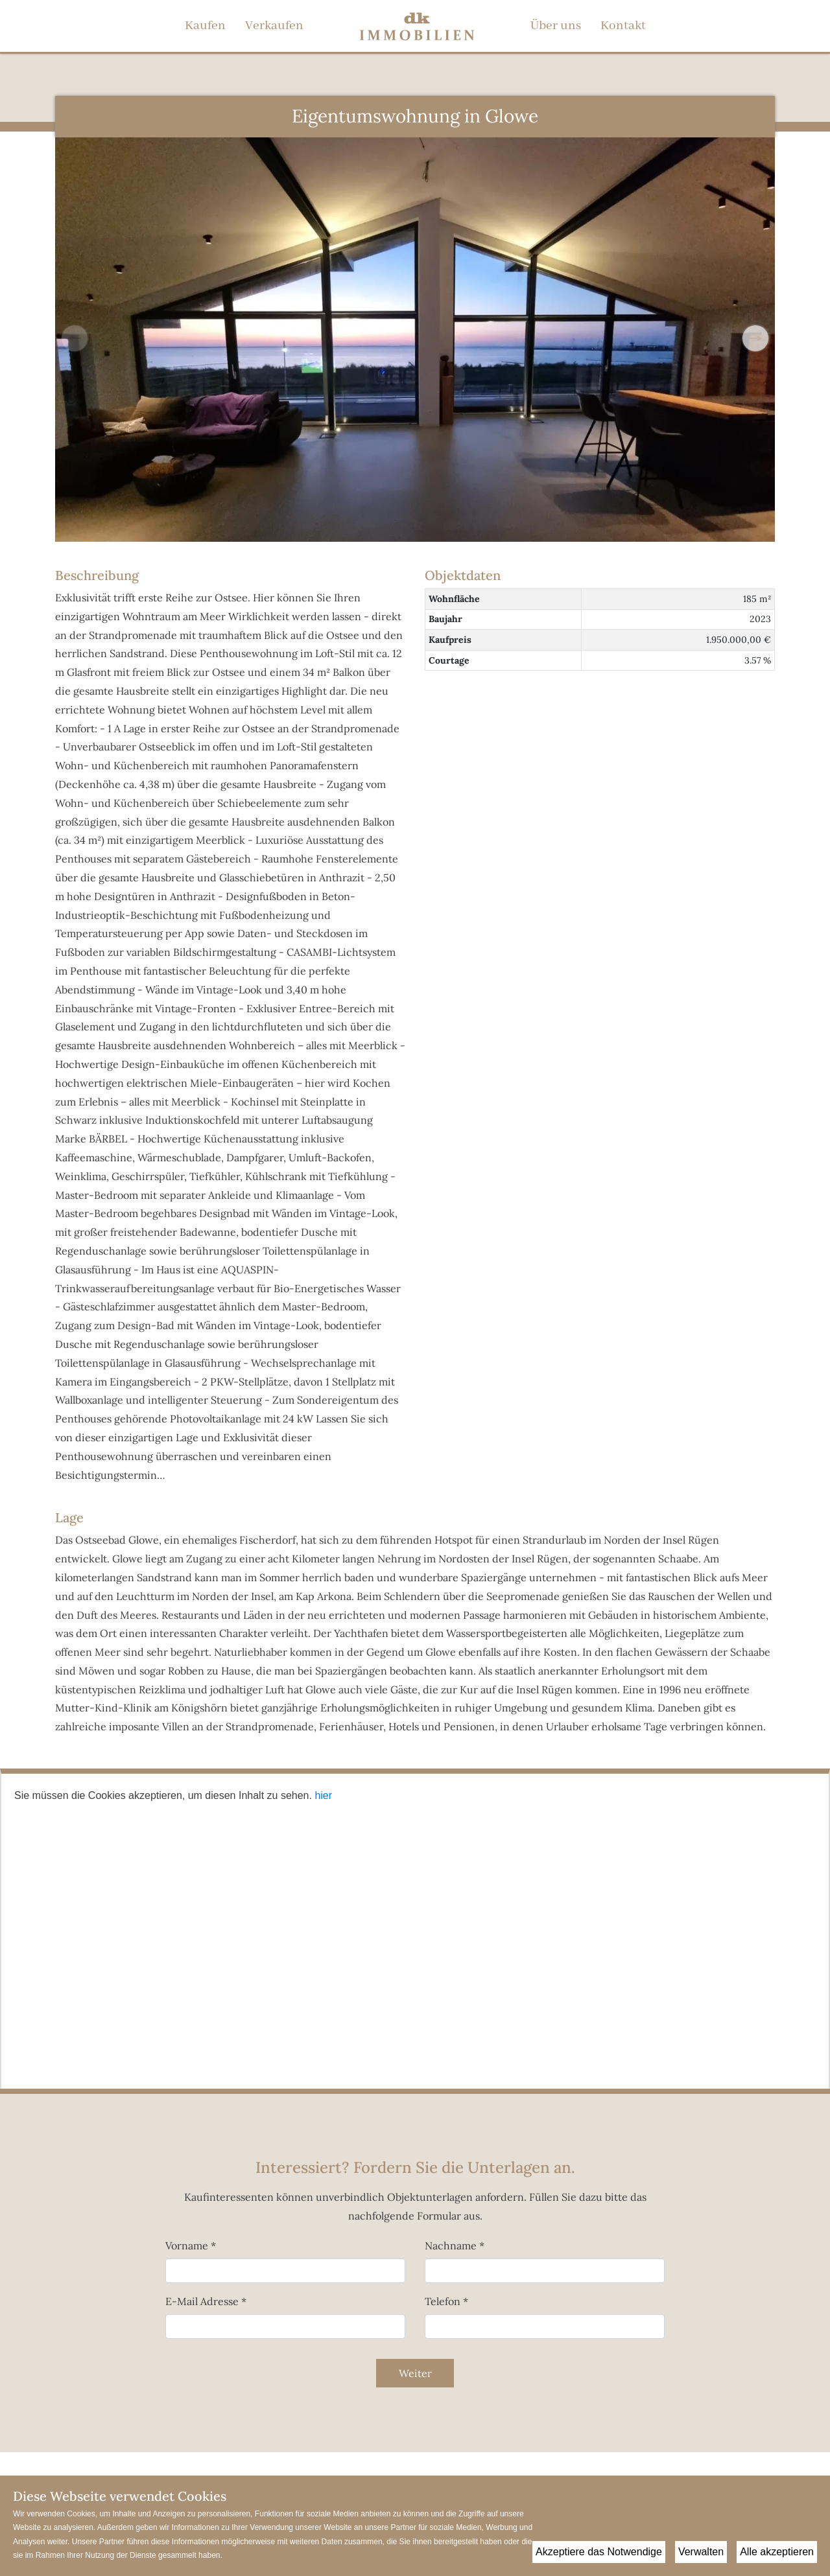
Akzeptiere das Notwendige (599, 2551)
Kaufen (205, 26)
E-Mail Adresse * (205, 2301)
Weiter (415, 2373)
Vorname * (190, 2245)
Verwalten (701, 2551)
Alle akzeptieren (777, 2551)
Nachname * (454, 2245)
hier (323, 1795)
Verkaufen (274, 26)
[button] (755, 338)
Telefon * (446, 2301)
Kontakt (623, 26)
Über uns (555, 26)
